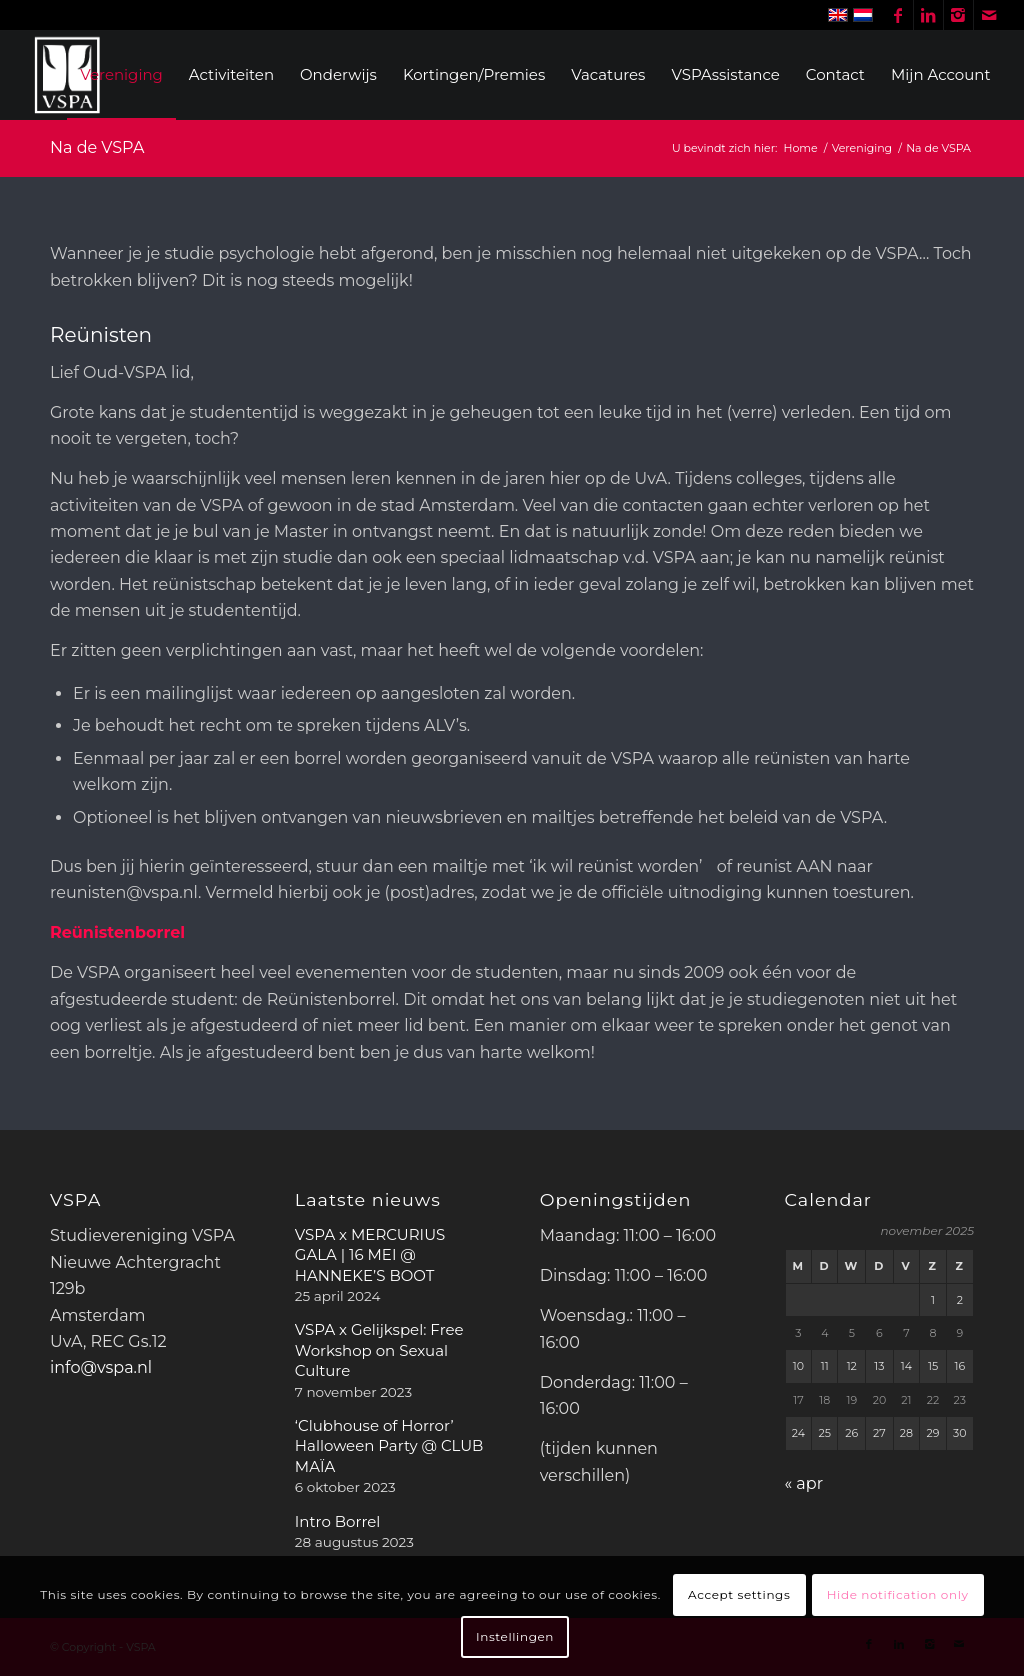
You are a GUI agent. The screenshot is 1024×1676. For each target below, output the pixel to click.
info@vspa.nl (101, 1367)
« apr (804, 1483)
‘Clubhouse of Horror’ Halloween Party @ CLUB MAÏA (389, 1446)
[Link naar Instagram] (958, 15)
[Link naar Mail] (989, 15)
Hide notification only (898, 1594)
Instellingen (515, 1636)
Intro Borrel (337, 1521)
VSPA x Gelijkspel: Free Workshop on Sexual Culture (379, 1350)
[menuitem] (121, 75)
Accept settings (739, 1594)
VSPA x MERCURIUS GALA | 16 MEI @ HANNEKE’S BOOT (370, 1255)
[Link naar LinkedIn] (928, 15)
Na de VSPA (97, 147)
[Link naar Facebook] (898, 15)
